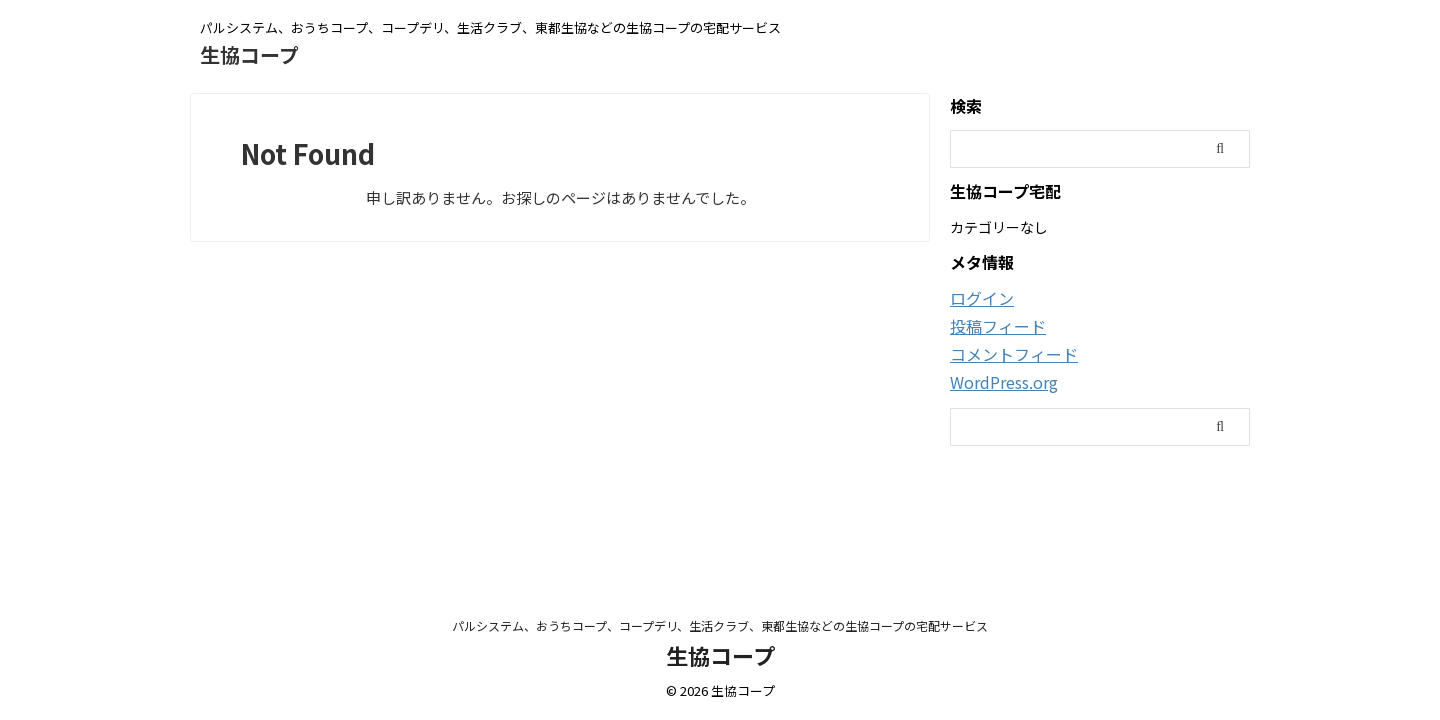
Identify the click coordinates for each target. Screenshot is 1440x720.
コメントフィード (1006, 352)
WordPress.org (999, 379)
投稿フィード (992, 325)
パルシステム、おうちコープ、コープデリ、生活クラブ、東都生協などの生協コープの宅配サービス (720, 625)
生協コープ (249, 54)
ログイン (978, 298)
